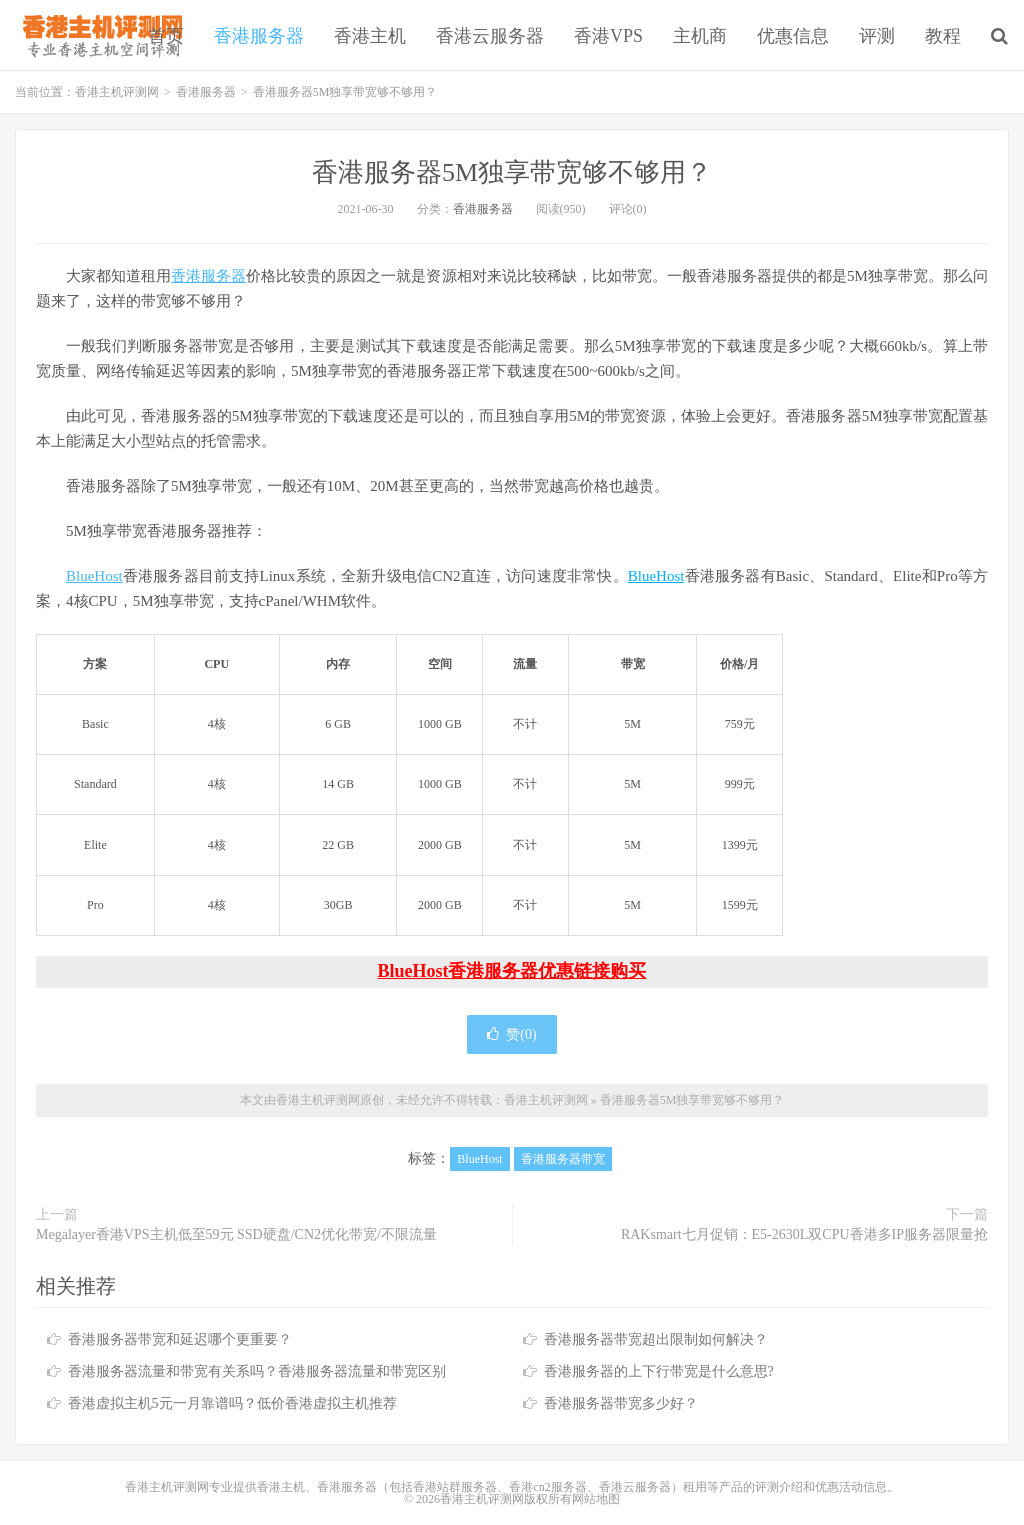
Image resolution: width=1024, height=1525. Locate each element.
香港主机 (370, 36)
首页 (166, 36)
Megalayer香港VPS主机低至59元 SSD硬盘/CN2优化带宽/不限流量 (236, 1234)
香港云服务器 (490, 36)
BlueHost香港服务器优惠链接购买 (511, 971)
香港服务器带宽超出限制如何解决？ (656, 1339)
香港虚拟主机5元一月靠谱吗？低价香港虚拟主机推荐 (232, 1403)
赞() (511, 1034)
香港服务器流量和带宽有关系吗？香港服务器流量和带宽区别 (257, 1371)
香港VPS (608, 36)
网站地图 (596, 1499)
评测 (877, 36)
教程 (943, 36)
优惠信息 (793, 36)
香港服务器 (259, 36)
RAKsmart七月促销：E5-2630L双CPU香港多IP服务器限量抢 (804, 1234)
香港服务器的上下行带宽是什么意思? (659, 1371)
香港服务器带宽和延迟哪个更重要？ (180, 1339)
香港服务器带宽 (563, 1159)
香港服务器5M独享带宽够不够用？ (512, 172)
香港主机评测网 (98, 35)
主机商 (700, 36)
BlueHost (94, 576)
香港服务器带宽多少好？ (621, 1403)
